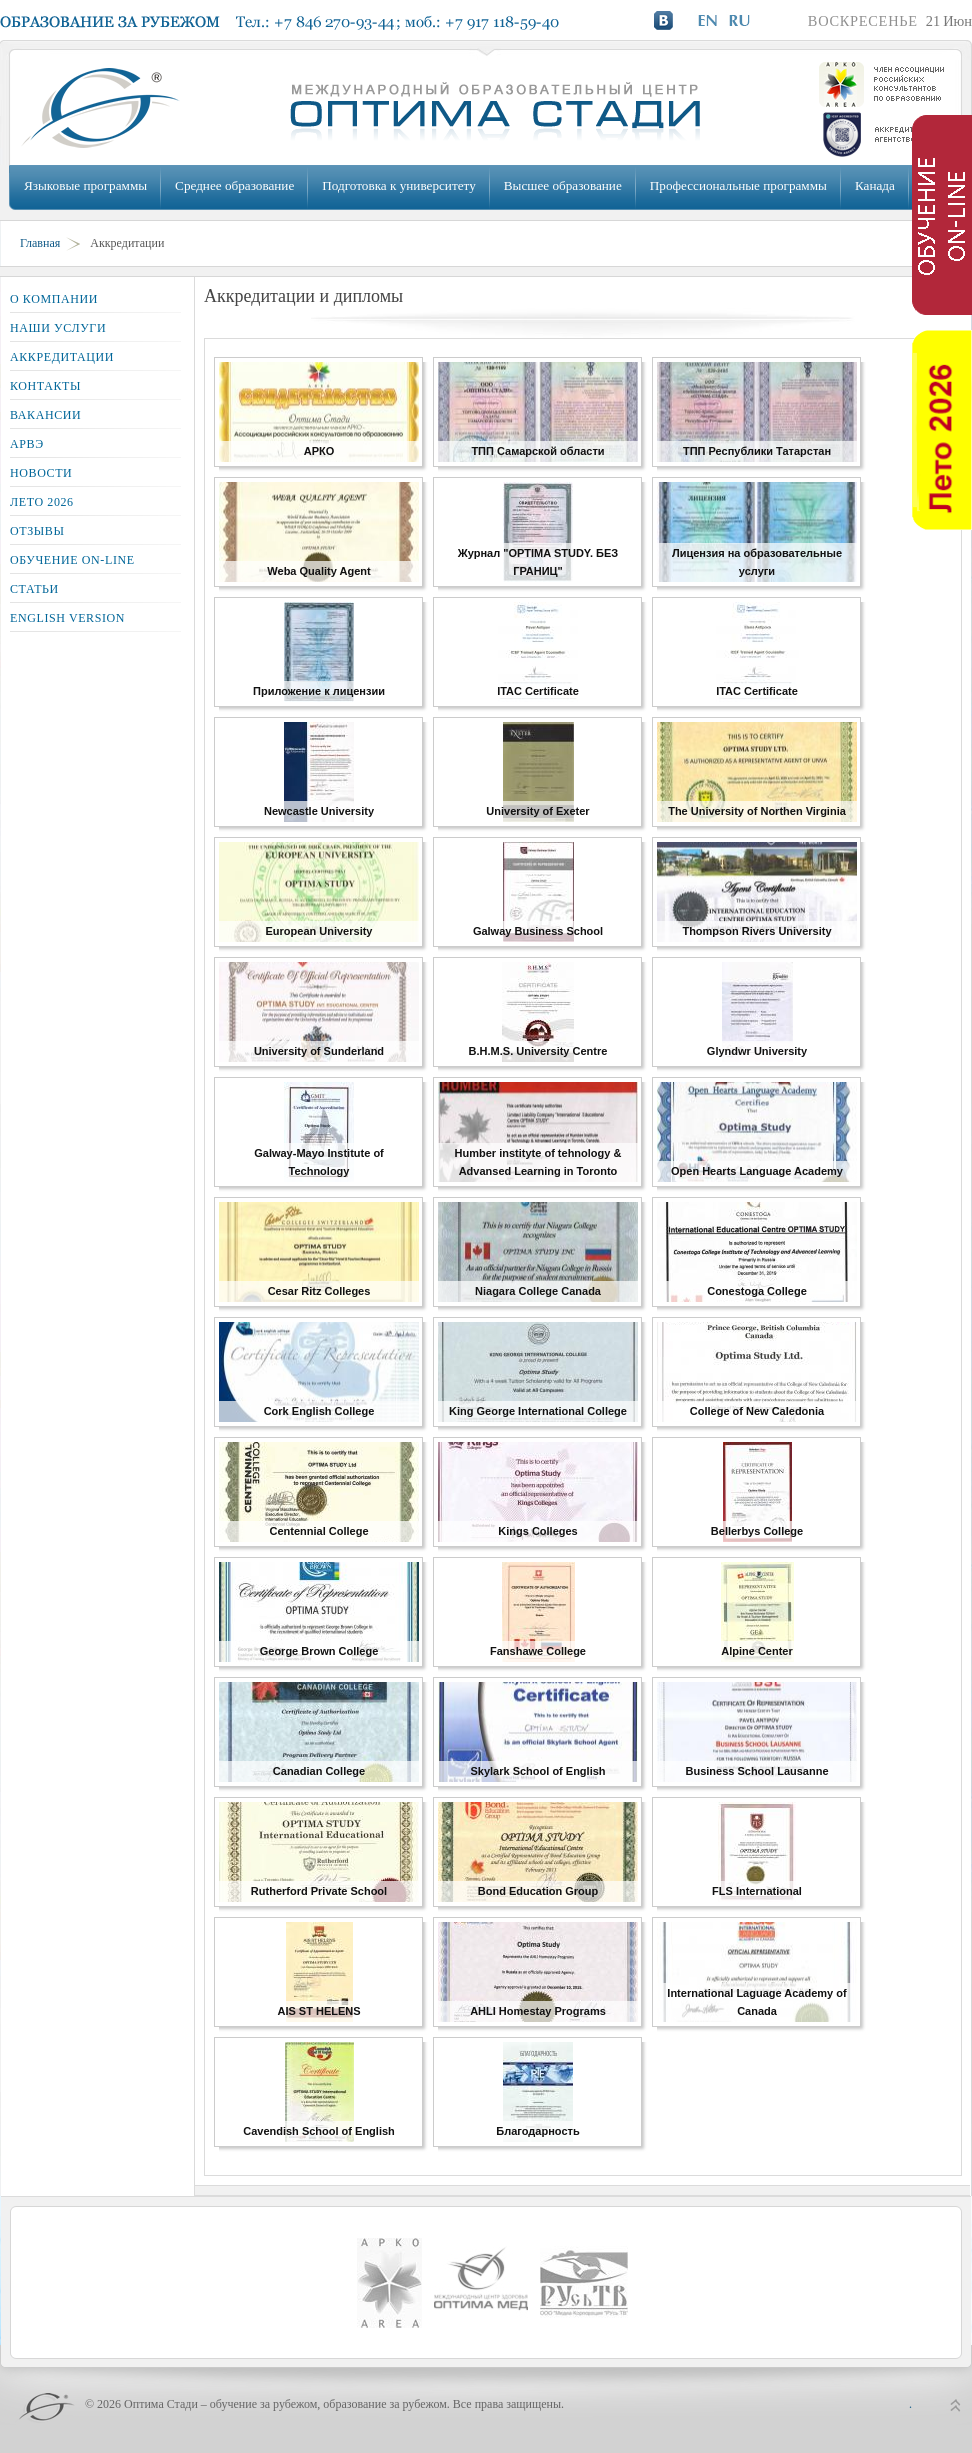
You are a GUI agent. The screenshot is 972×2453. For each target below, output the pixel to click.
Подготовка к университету (398, 185)
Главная (40, 243)
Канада (875, 185)
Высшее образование (563, 185)
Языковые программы (85, 185)
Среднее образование (234, 185)
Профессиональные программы (738, 185)
